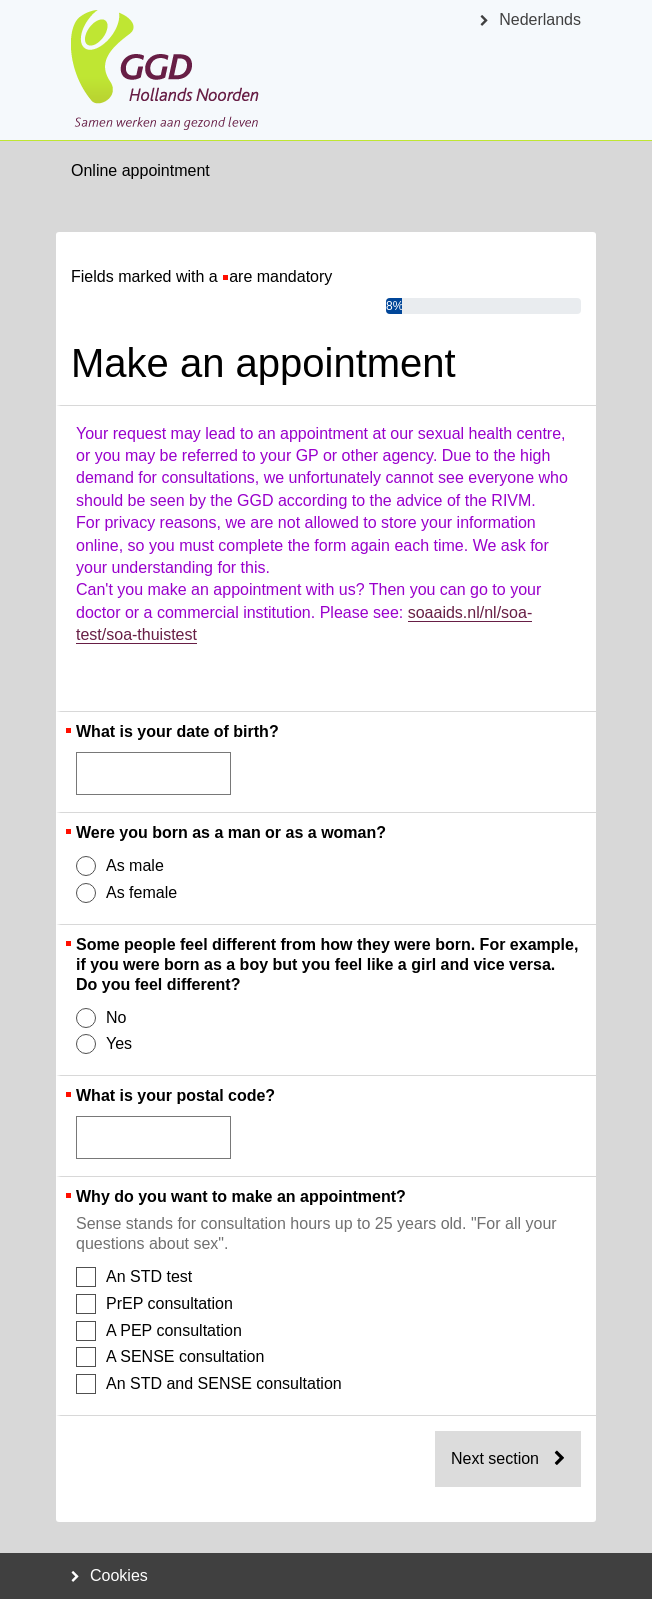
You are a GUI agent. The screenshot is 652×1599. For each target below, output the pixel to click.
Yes (105, 1044)
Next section (508, 1458)
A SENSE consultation (171, 1357)
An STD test (135, 1277)
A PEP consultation (160, 1331)
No (102, 1018)
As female (127, 893)
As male (121, 866)
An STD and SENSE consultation (210, 1384)
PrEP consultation (155, 1304)
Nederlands (530, 19)
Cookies (109, 1575)
